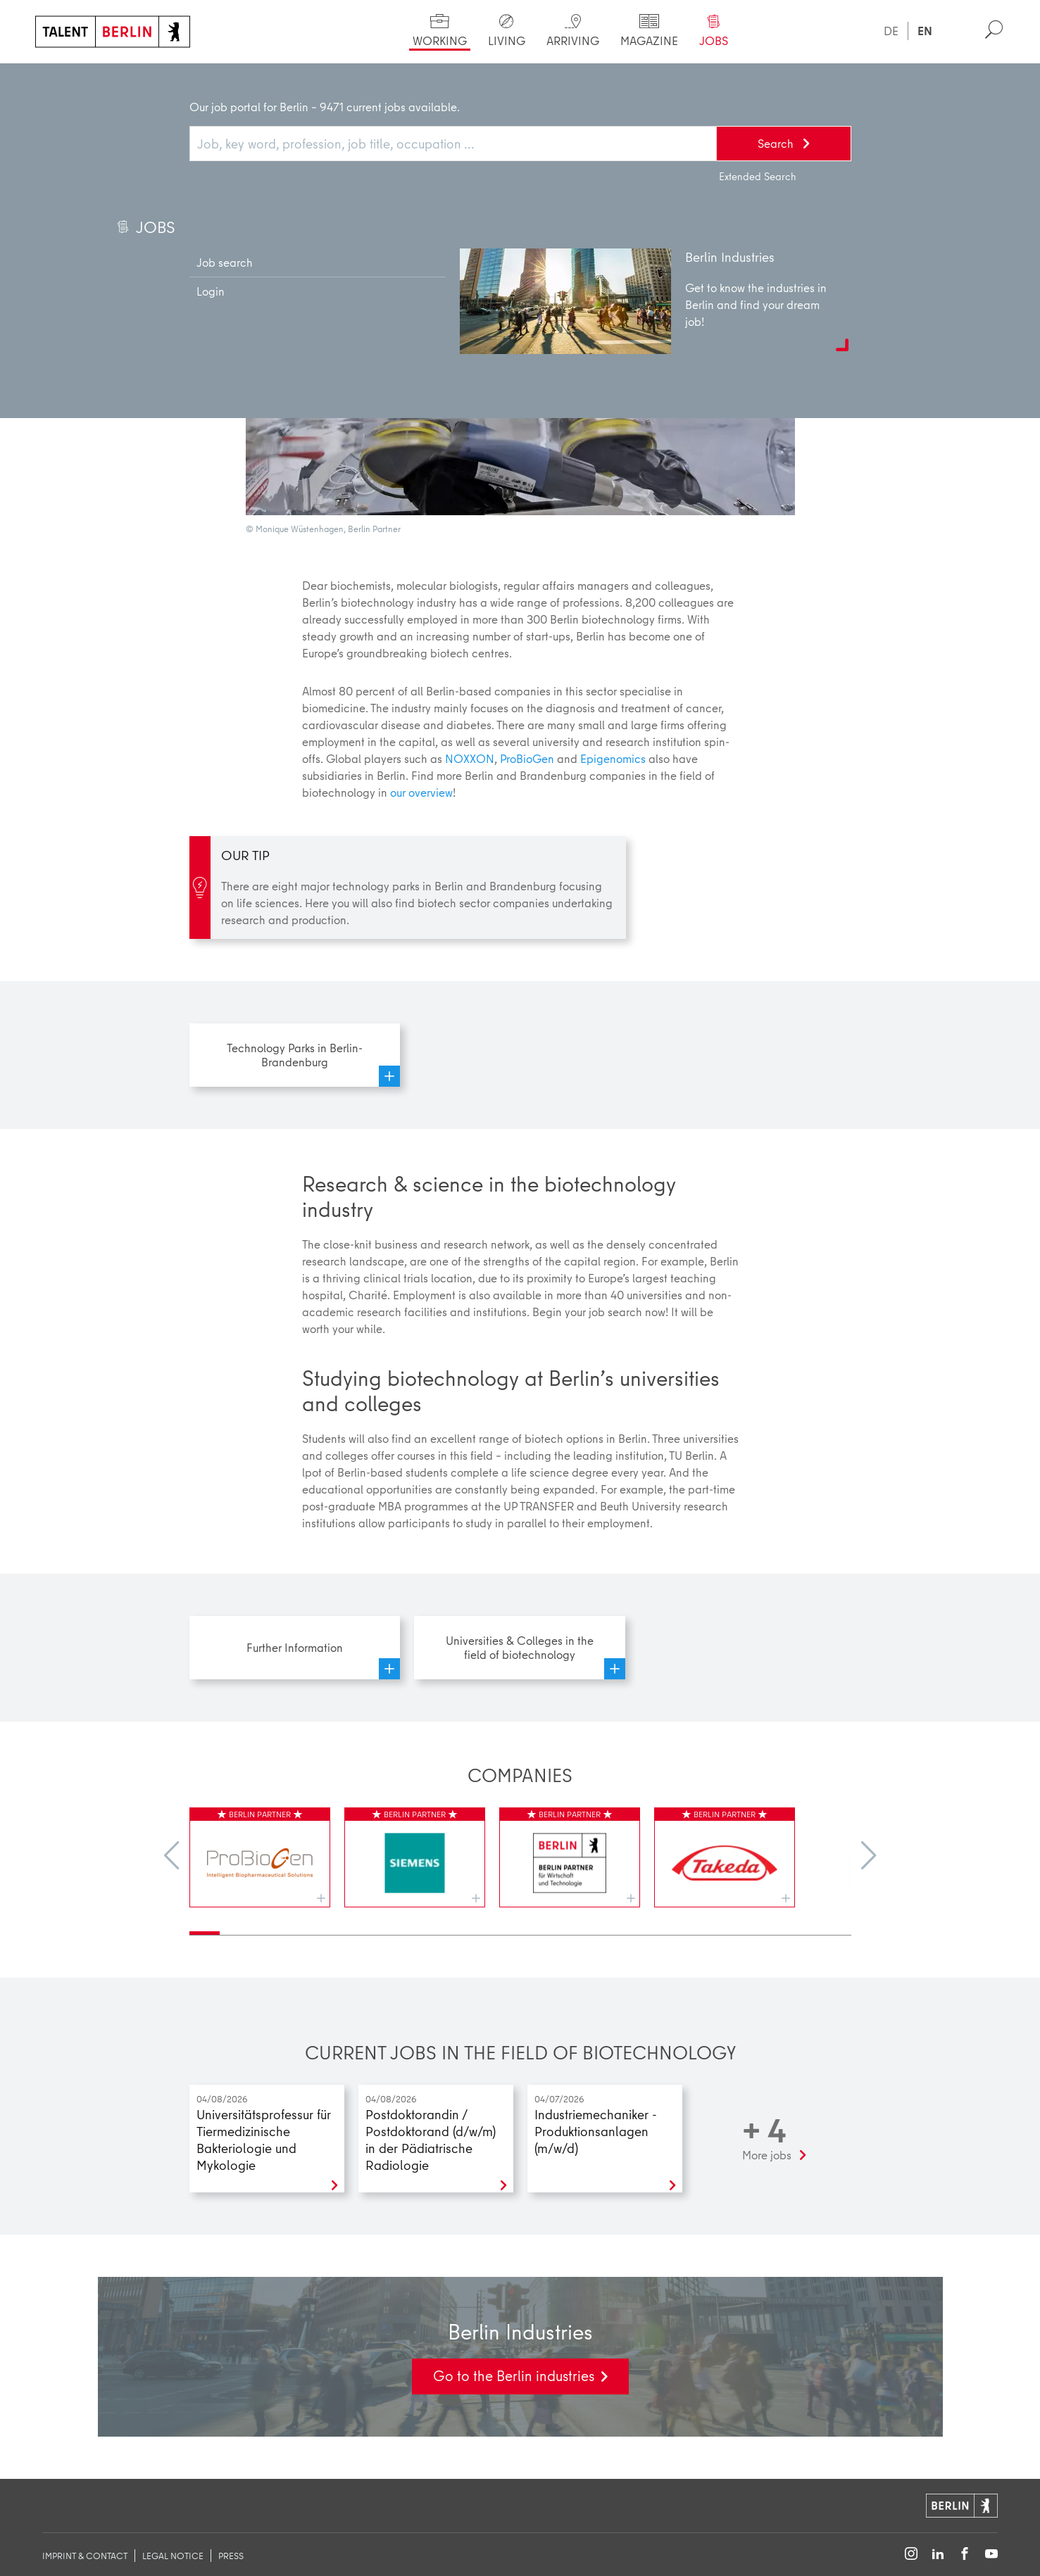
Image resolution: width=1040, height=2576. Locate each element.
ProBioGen (527, 758)
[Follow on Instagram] (911, 2554)
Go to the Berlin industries (513, 2376)
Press (231, 2555)
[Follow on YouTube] (991, 2554)
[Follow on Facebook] (964, 2554)
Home (61, 77)
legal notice (172, 2555)
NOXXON (469, 758)
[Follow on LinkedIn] (938, 2554)
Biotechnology (420, 77)
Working (128, 77)
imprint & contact (84, 2555)
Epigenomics (613, 758)
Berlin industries (262, 77)
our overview (421, 792)
